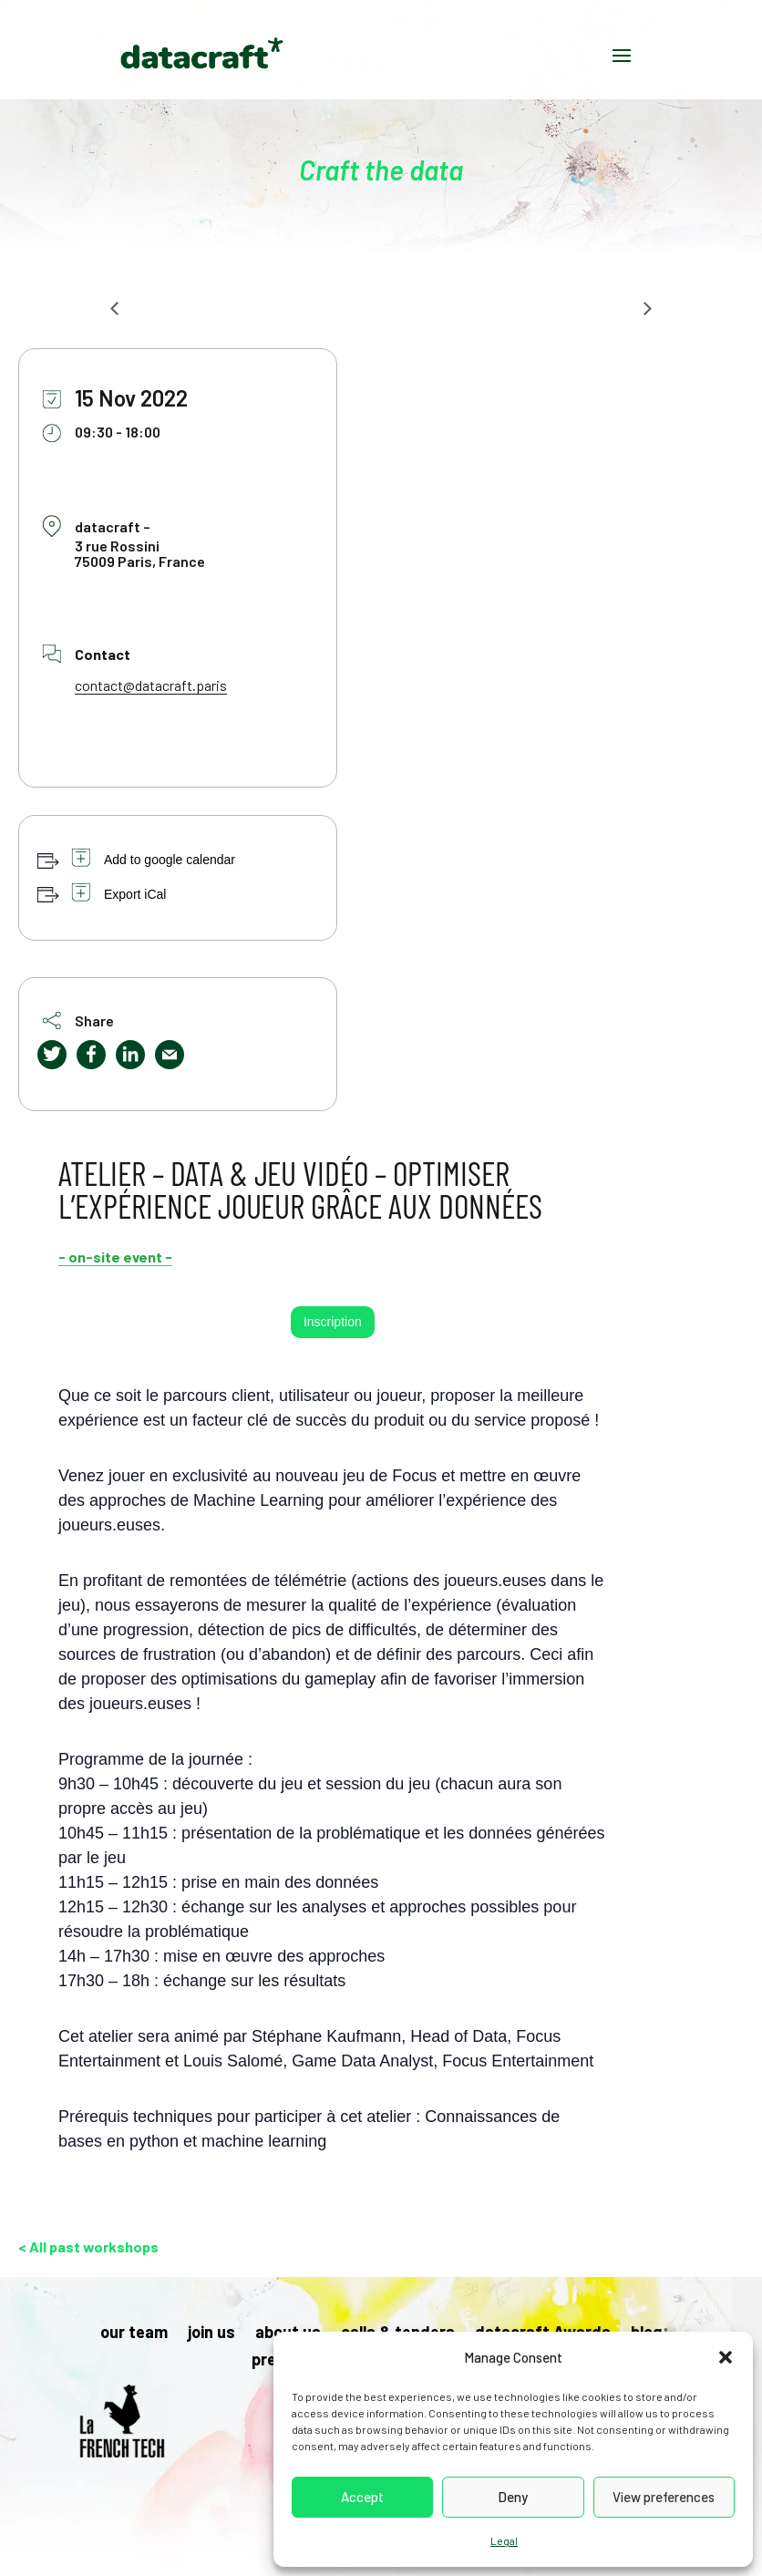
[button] (725, 2357)
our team (134, 2333)
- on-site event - (115, 1256)
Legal (504, 2540)
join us (211, 2333)
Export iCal (135, 894)
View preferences (664, 2496)
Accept (362, 2496)
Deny (513, 2496)
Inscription (333, 1321)
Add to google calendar (169, 859)
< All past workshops (88, 2246)
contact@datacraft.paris (151, 685)
